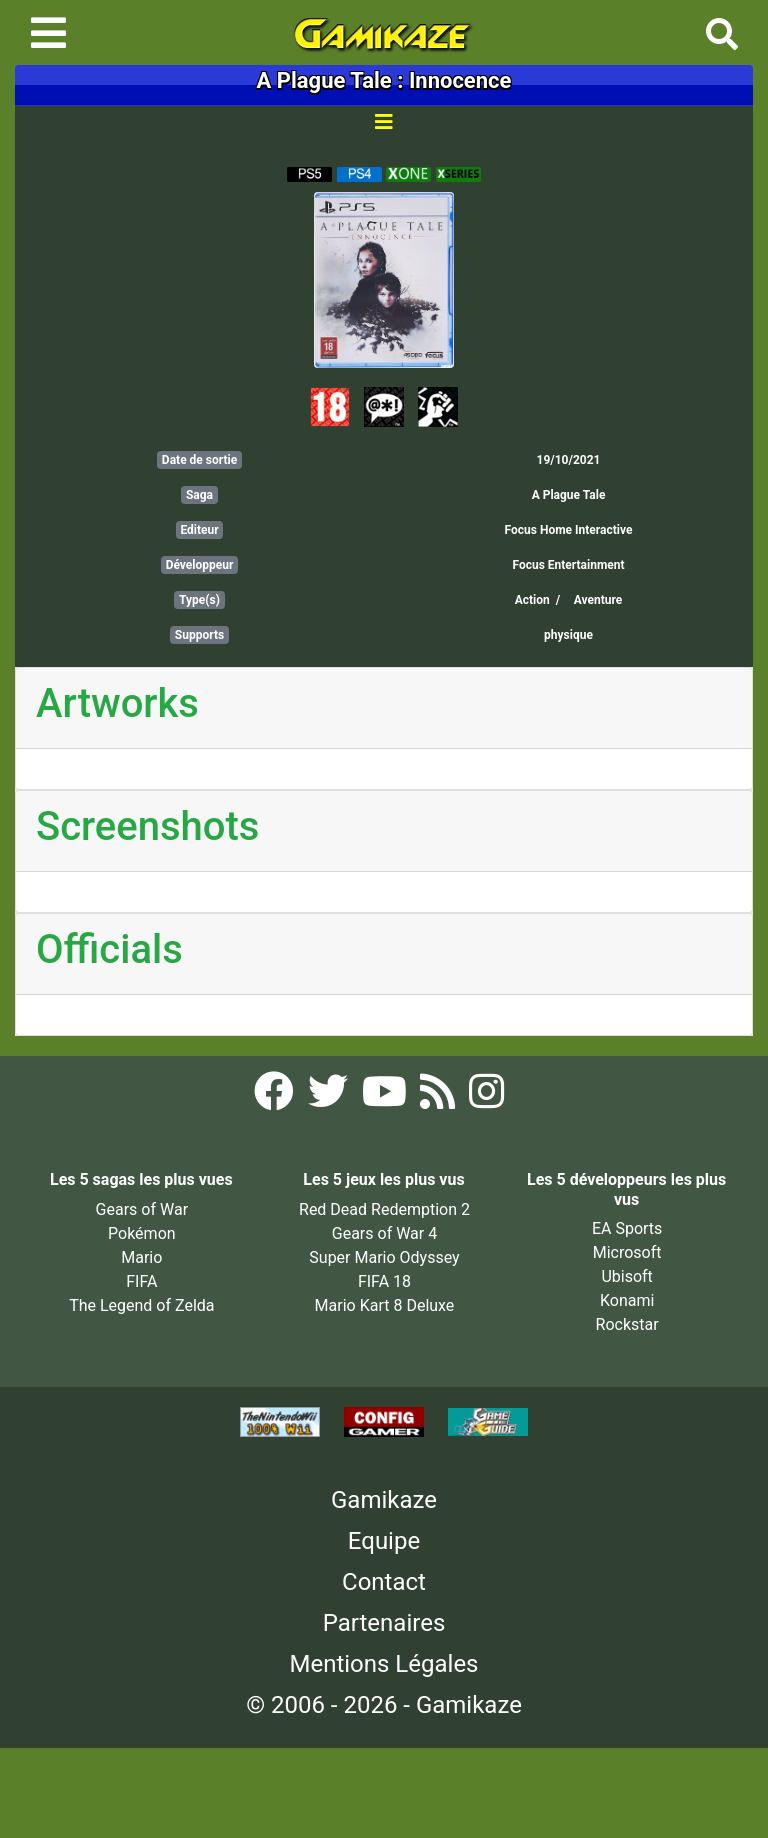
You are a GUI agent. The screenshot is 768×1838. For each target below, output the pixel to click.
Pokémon (142, 1233)
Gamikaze (384, 1500)
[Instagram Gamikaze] (486, 1097)
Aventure (598, 600)
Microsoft (627, 1252)
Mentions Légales (383, 1664)
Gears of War (142, 1209)
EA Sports (627, 1228)
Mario (141, 1257)
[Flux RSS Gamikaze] (439, 1097)
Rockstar (627, 1324)
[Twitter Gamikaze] (330, 1097)
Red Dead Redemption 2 (384, 1209)
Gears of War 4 (384, 1233)
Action (532, 600)
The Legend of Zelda (141, 1305)
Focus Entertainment (568, 565)
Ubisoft (626, 1276)
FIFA (141, 1281)
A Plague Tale (569, 495)
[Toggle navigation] (48, 33)
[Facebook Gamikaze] (276, 1097)
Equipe (384, 1541)
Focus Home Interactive (569, 530)
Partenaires (384, 1623)
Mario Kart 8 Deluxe (385, 1305)
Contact (384, 1582)
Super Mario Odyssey (384, 1257)
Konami (627, 1300)
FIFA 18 (384, 1281)
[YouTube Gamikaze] (386, 1097)
